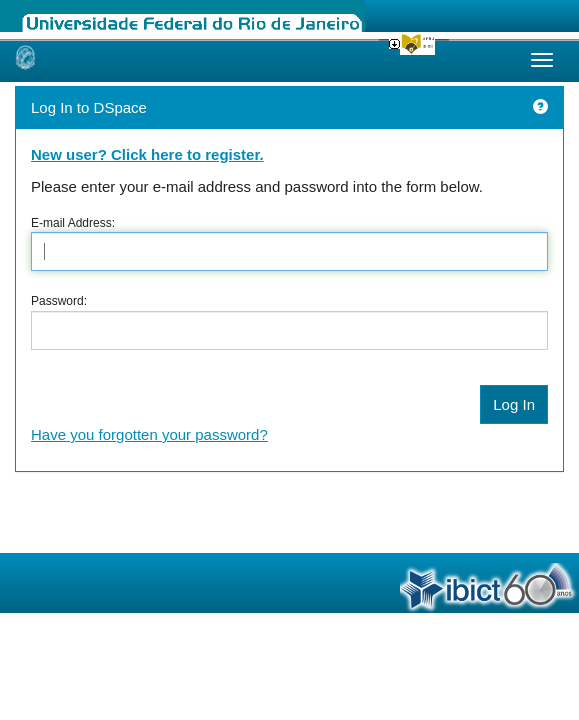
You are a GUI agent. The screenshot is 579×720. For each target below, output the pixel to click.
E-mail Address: (73, 223)
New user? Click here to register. (147, 154)
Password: (59, 301)
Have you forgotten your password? (149, 434)
